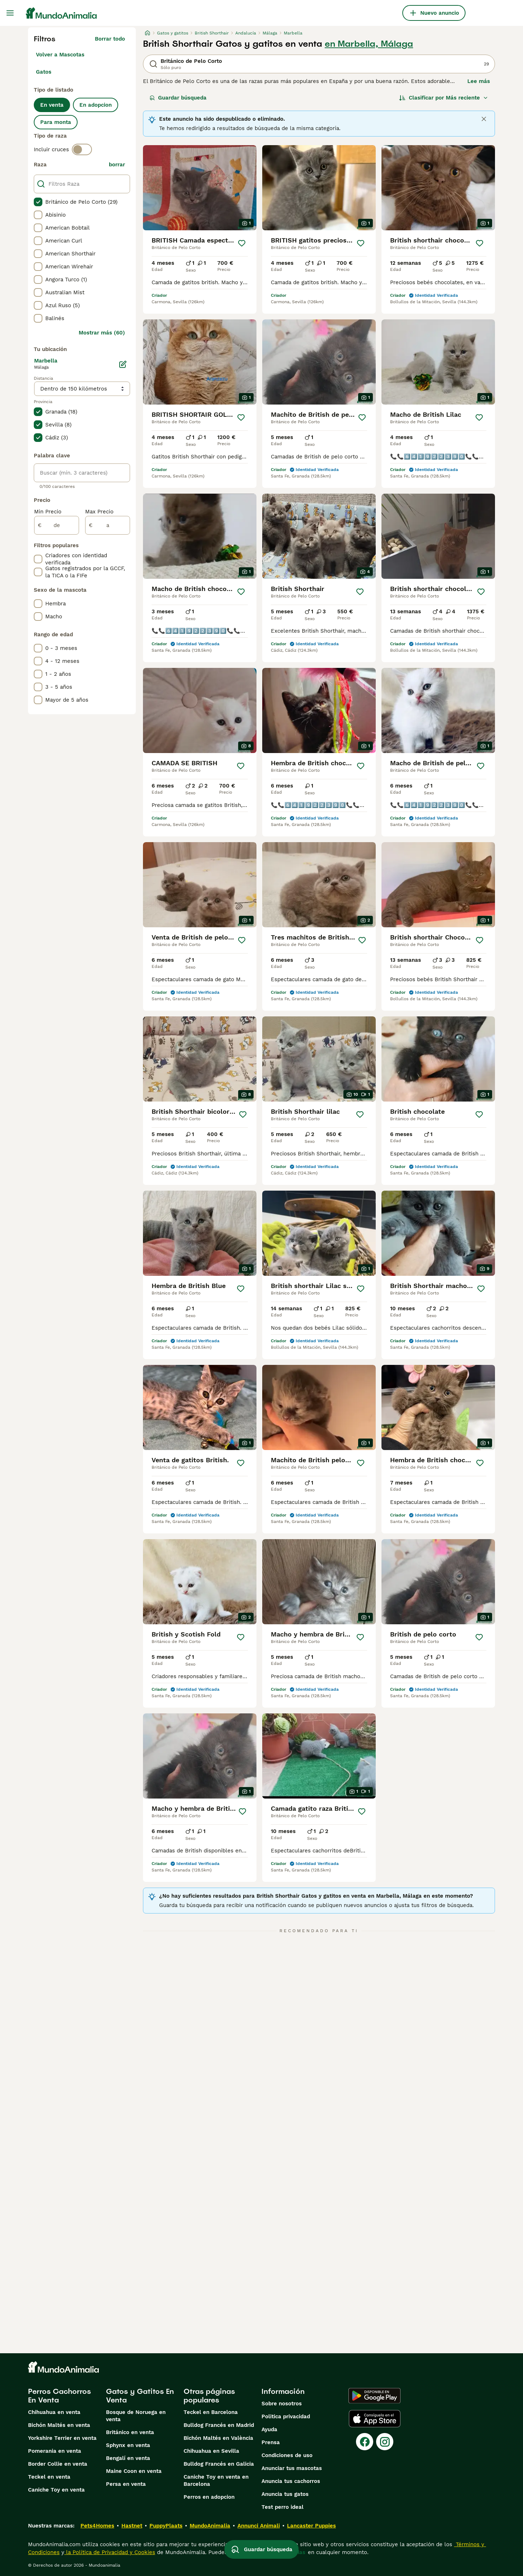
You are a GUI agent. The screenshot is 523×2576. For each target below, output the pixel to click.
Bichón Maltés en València (218, 2438)
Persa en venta (126, 2484)
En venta (52, 105)
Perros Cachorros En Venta (59, 2395)
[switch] (82, 149)
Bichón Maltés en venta (59, 2425)
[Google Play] (374, 2395)
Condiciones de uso (287, 2455)
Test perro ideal (283, 2507)
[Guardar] (241, 243)
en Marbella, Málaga (369, 44)
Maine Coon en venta (134, 2471)
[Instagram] (384, 2441)
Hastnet (131, 2525)
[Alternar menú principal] (10, 13)
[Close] (484, 119)
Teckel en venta (49, 2477)
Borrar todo (110, 39)
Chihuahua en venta (54, 2412)
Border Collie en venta (57, 2464)
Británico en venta (130, 2432)
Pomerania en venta (54, 2451)
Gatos (43, 72)
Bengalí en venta (128, 2458)
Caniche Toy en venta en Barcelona (216, 2480)
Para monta (55, 122)
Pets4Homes (97, 2525)
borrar (117, 164)
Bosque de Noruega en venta (136, 2416)
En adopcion (95, 105)
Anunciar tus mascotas (292, 2468)
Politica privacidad (286, 2416)
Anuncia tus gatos (285, 2494)
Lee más (478, 81)
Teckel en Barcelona (211, 2412)
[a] (107, 525)
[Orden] (443, 98)
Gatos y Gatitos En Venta (140, 2395)
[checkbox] (38, 202)
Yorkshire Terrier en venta (62, 2438)
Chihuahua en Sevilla (211, 2451)
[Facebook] (364, 2441)
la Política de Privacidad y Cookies (109, 2552)
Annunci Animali (258, 2525)
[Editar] (123, 364)
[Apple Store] (374, 2418)
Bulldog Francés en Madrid (219, 2425)
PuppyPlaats (165, 2525)
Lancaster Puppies (311, 2525)
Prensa (271, 2442)
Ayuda (269, 2429)
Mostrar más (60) (102, 332)
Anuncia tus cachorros (291, 2481)
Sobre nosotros (282, 2403)
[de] (56, 525)
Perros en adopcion (209, 2497)
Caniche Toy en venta (56, 2490)
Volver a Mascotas (60, 54)
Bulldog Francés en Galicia (219, 2464)
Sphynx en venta (128, 2445)
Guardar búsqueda (178, 97)
